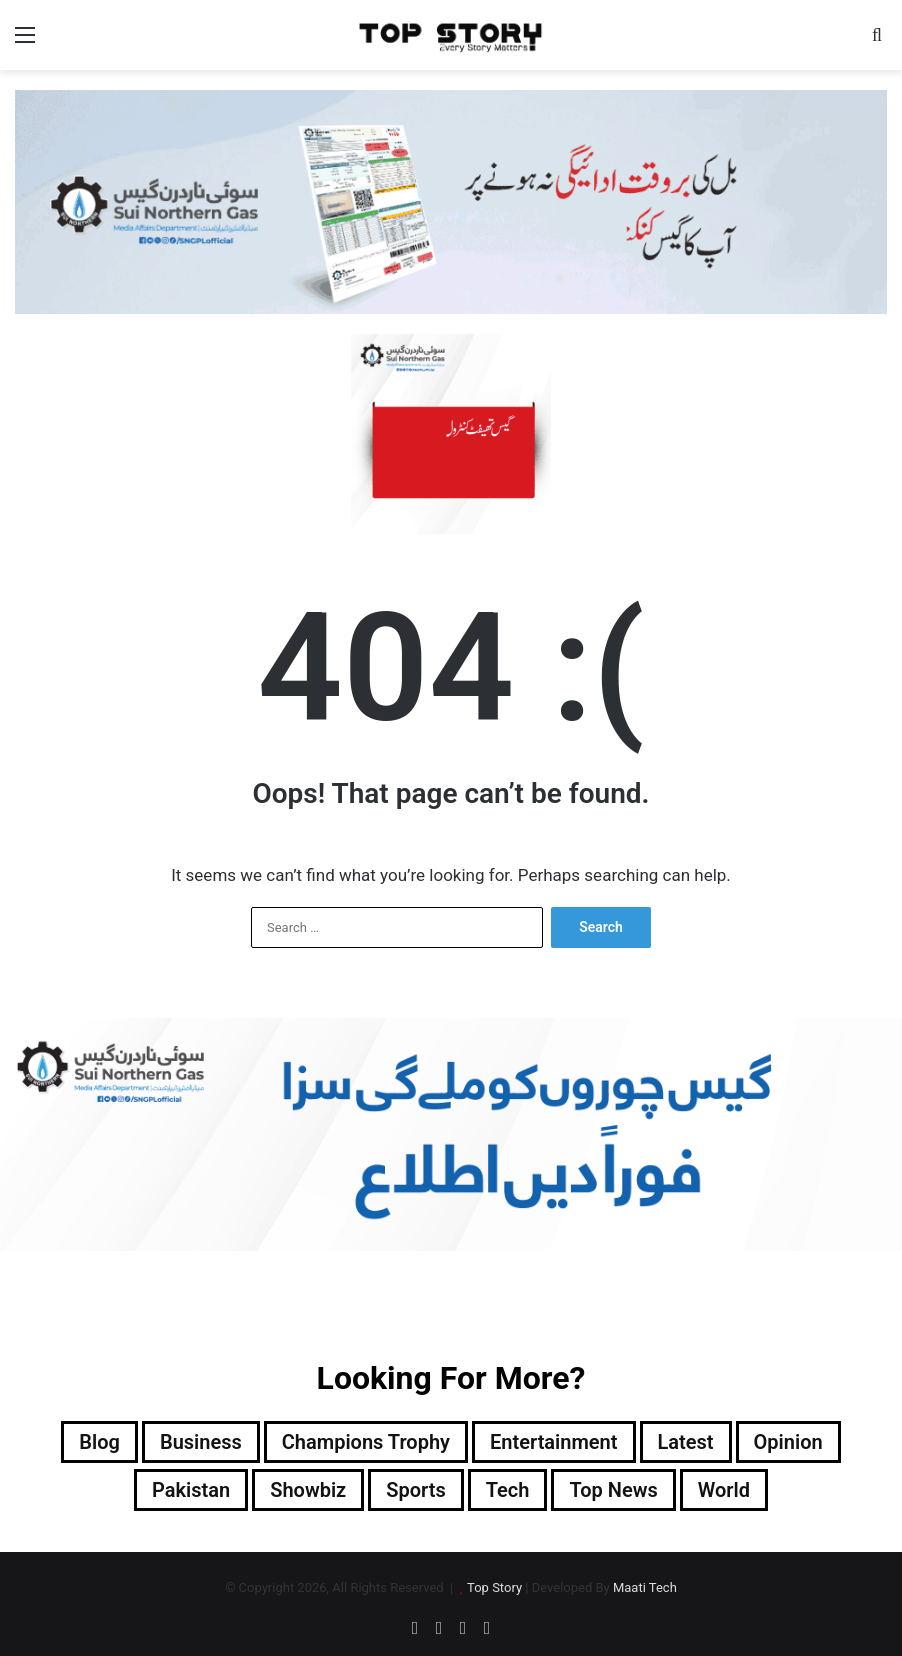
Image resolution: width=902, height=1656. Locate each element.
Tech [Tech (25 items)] (508, 1490)
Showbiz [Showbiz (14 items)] (308, 1490)
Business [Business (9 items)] (201, 1442)
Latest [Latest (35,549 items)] (686, 1442)
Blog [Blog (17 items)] (99, 1442)
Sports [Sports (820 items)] (415, 1490)
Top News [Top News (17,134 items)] (613, 1490)
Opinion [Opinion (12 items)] (788, 1442)
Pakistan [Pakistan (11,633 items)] (191, 1490)
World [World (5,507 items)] (724, 1490)
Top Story (494, 1587)
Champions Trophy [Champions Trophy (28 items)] (366, 1442)
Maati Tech (645, 1587)
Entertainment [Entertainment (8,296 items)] (553, 1442)
